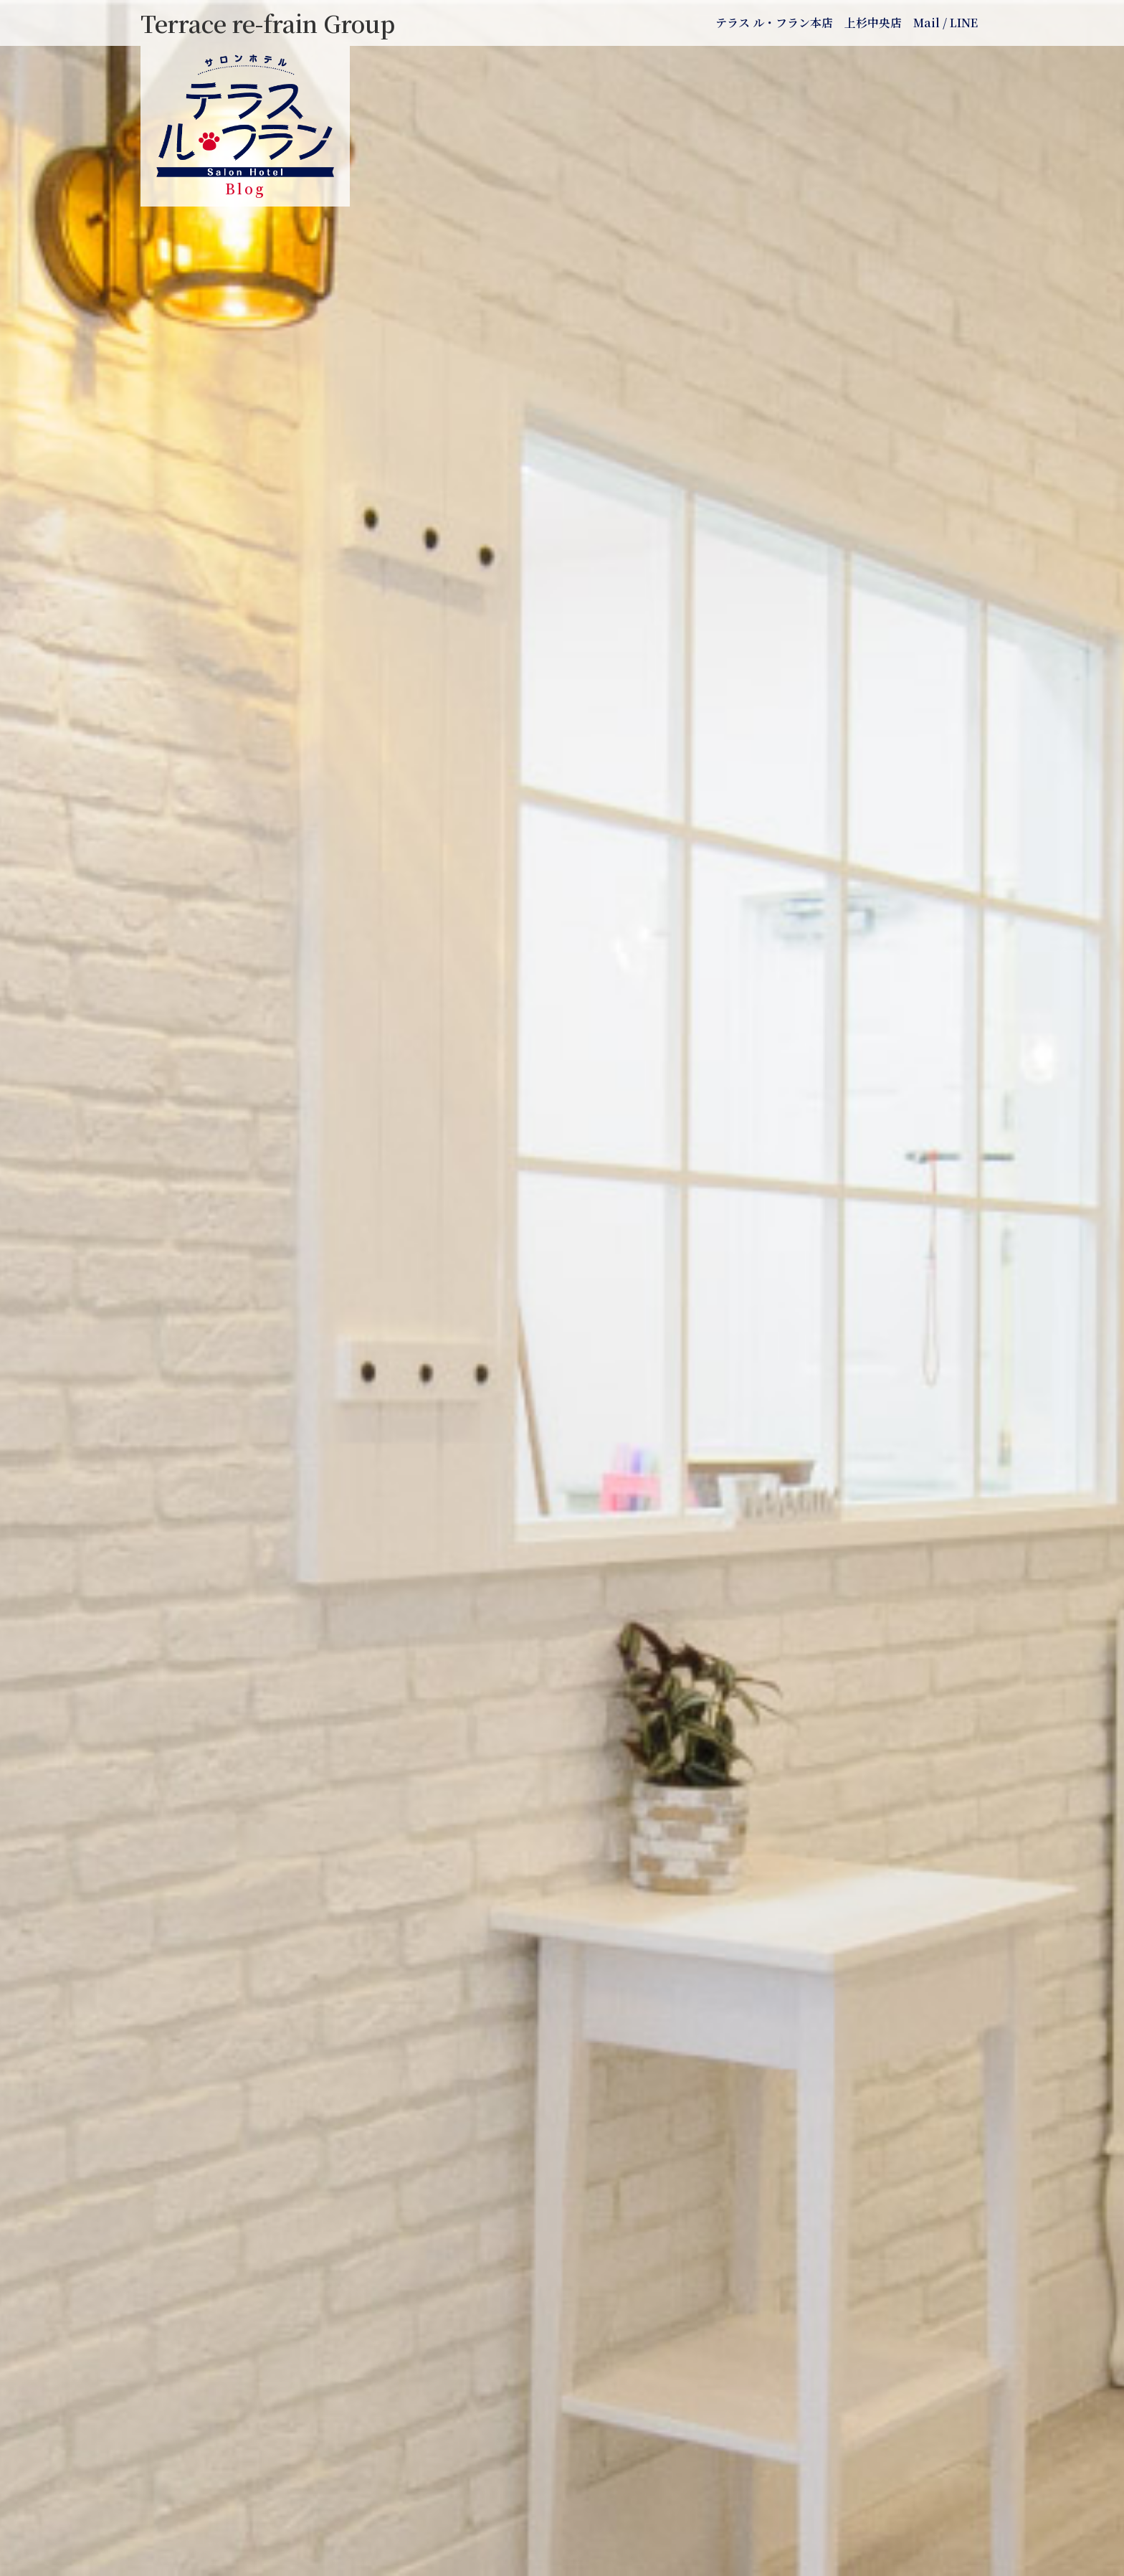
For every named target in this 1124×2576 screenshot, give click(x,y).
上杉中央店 (873, 22)
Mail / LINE (945, 22)
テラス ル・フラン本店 (774, 22)
